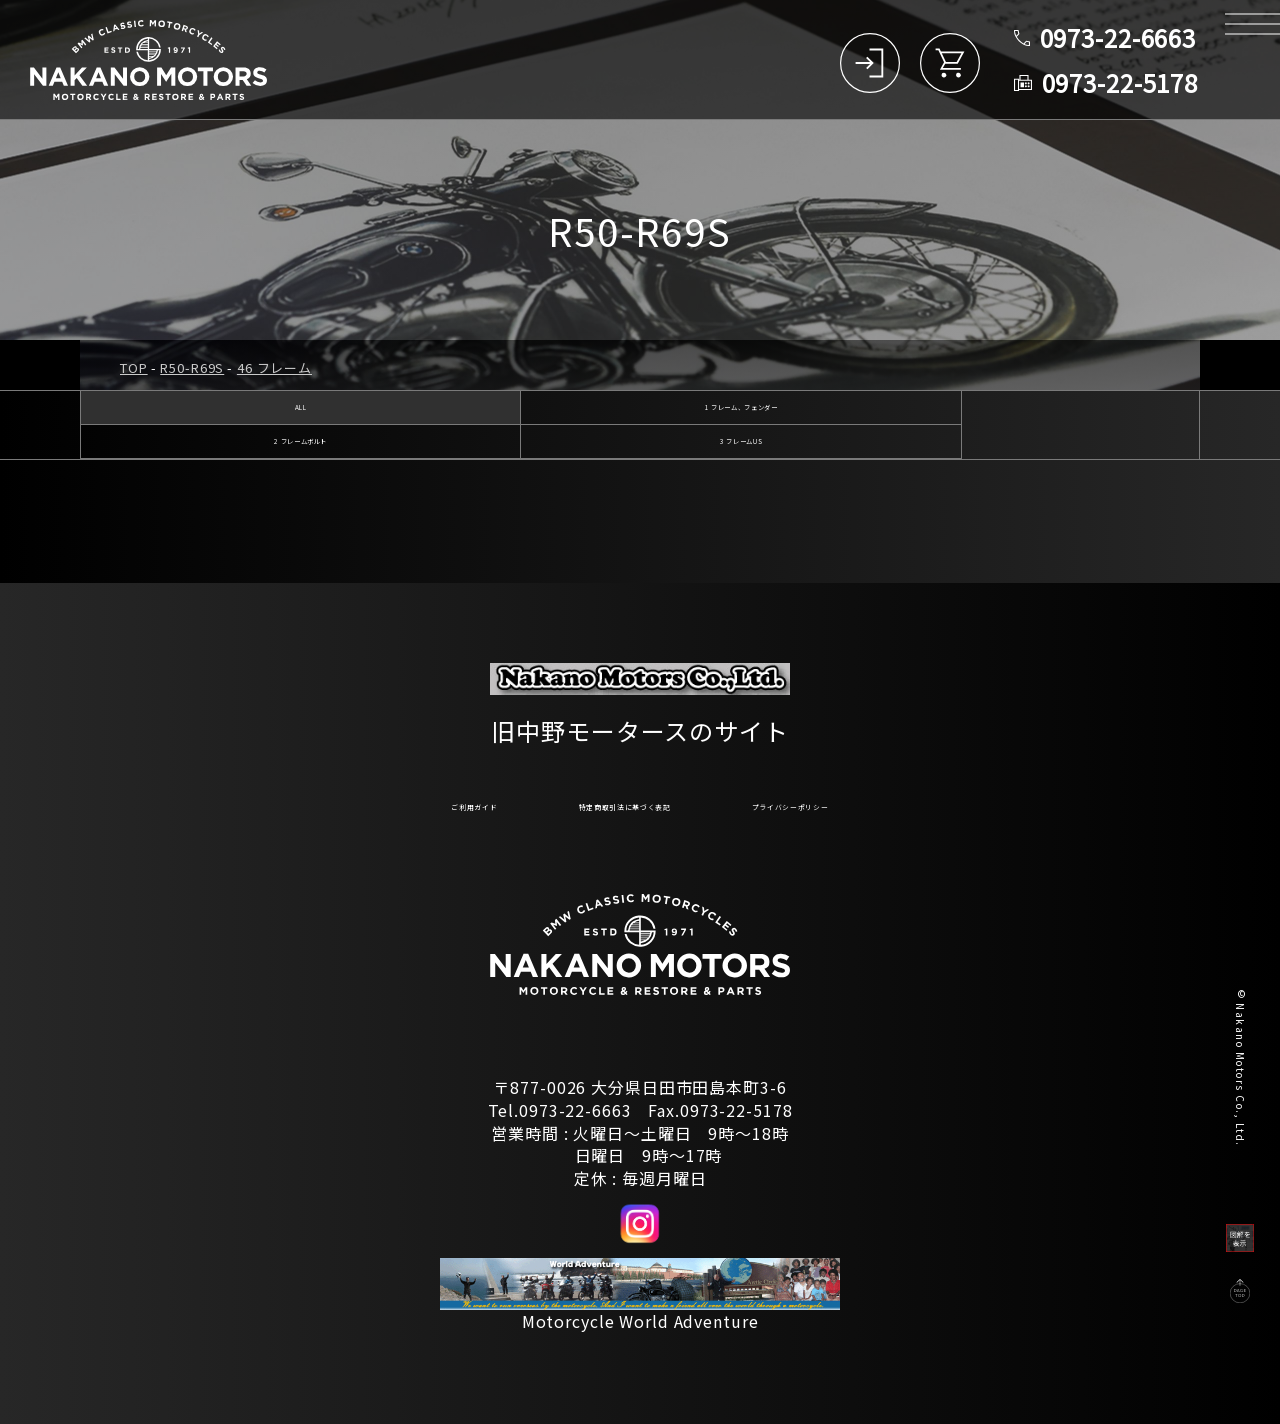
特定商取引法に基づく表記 (604, 802)
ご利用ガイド (366, 802)
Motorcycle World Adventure (640, 1321)
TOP (134, 367)
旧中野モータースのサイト (640, 719)
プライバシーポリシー (879, 802)
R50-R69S (192, 367)
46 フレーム (274, 367)
